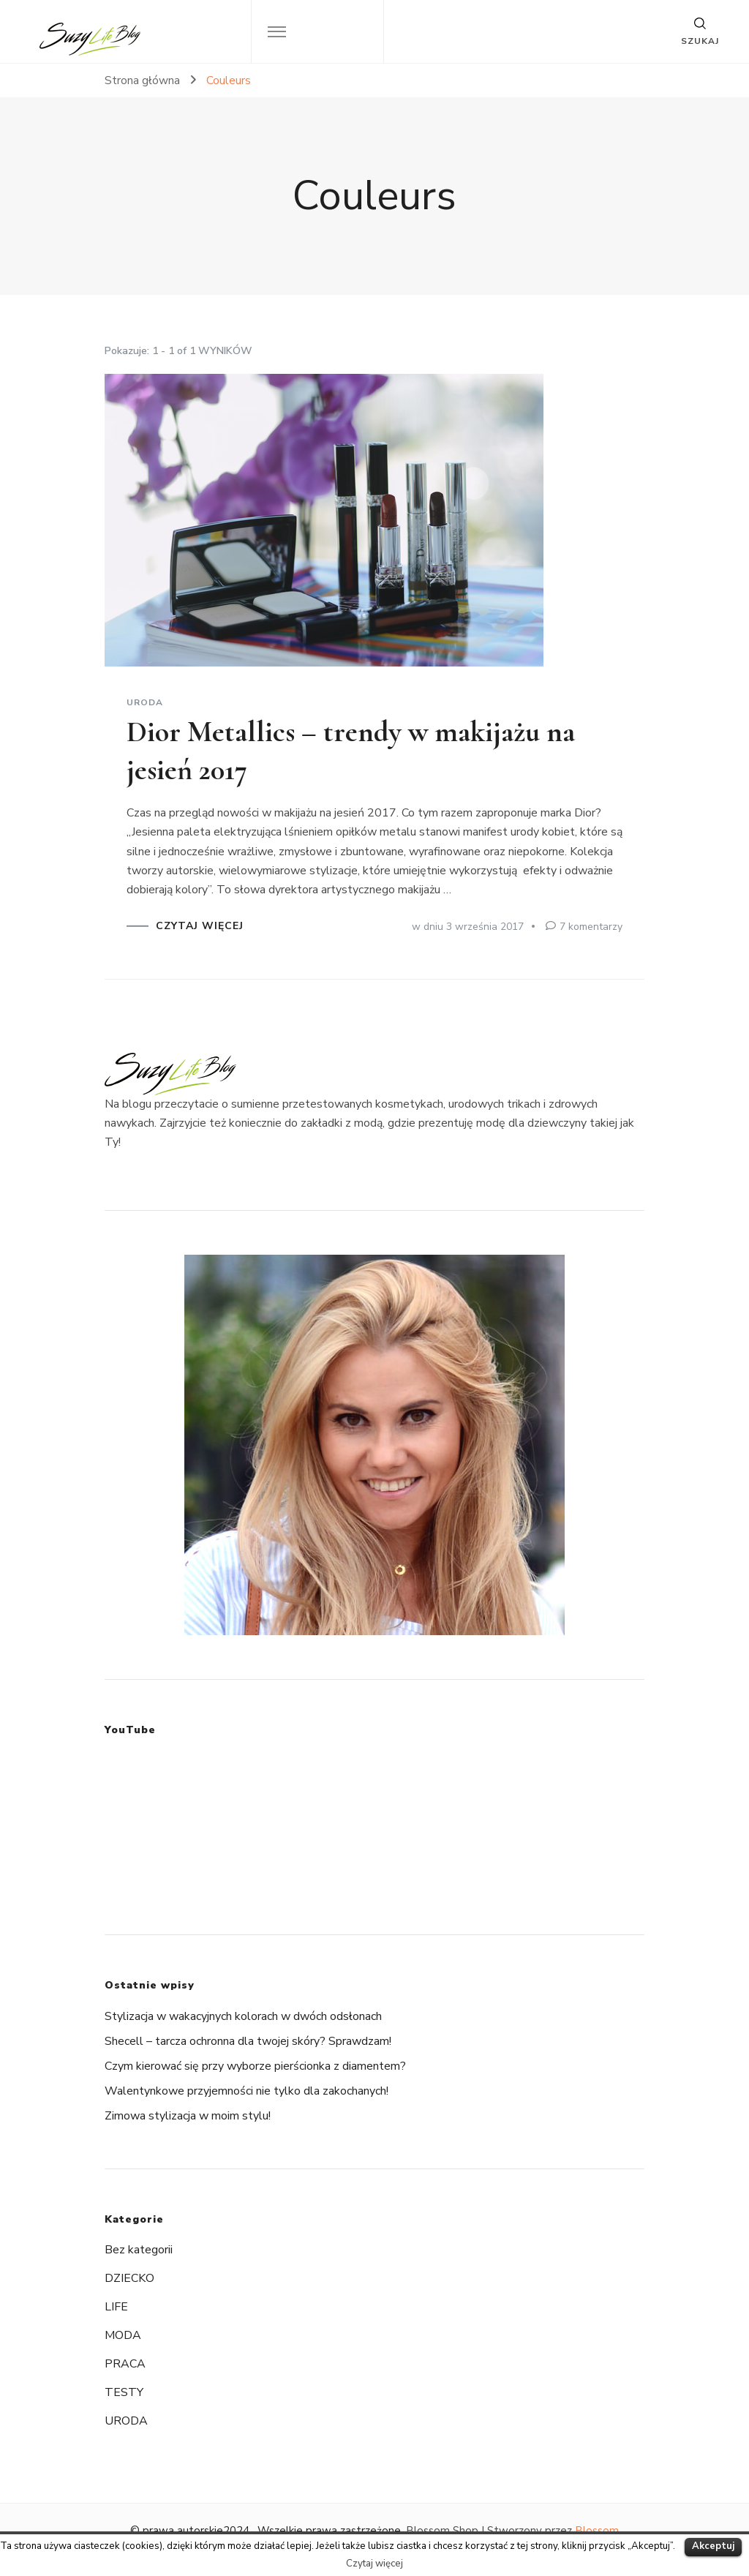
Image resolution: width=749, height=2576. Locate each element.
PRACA (125, 2364)
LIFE (116, 2307)
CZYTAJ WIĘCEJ (200, 926)
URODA (145, 702)
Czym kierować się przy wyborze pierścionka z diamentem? (255, 2066)
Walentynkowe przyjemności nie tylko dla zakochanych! (246, 2091)
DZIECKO (129, 2278)
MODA (123, 2335)
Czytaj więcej (374, 2563)
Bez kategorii (139, 2250)
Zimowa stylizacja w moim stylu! (188, 2116)
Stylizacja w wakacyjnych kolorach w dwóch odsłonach (243, 2016)
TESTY (124, 2392)
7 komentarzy (591, 927)
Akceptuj (713, 2546)
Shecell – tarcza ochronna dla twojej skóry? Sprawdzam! (248, 2041)
